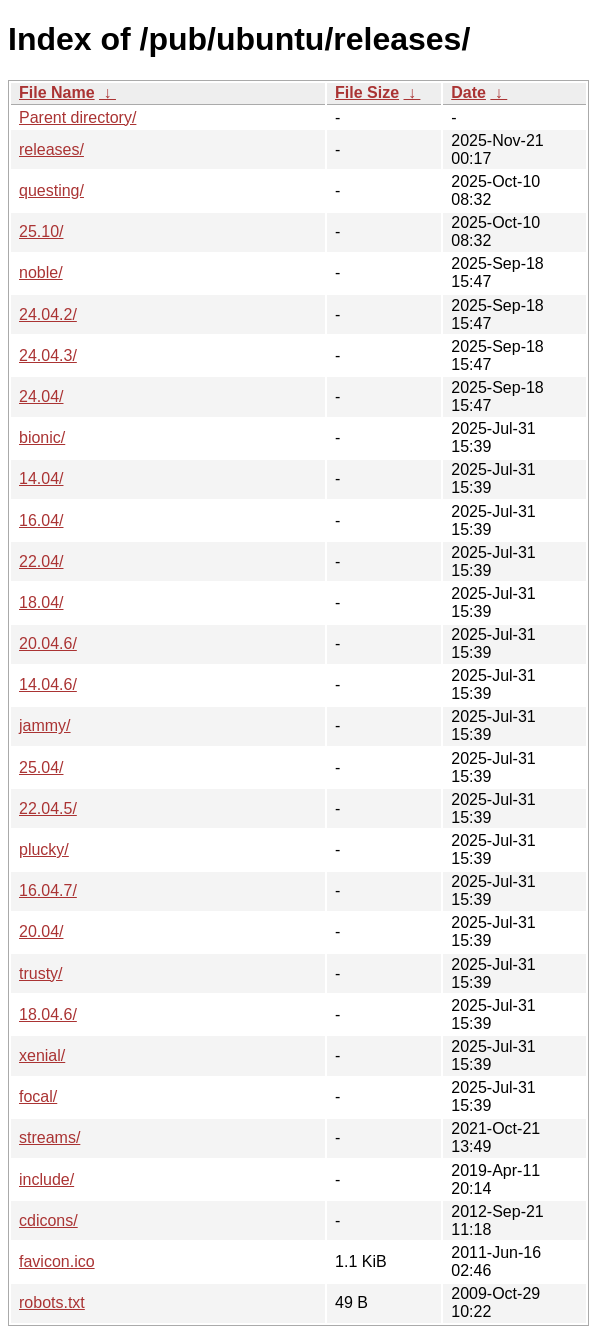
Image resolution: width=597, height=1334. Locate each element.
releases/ (51, 149)
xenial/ (42, 1055)
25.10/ (41, 231)
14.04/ (41, 478)
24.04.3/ (48, 355)
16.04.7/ (48, 890)
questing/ (51, 190)
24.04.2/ (48, 314)
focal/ (38, 1096)
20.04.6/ (48, 643)
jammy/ (45, 725)
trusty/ (41, 973)
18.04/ (41, 602)
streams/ (49, 1137)
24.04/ (41, 396)
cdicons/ (48, 1220)
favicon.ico (57, 1261)
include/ (46, 1179)
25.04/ (41, 767)
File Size (367, 92)
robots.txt (52, 1302)
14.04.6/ (48, 684)
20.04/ (41, 931)
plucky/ (44, 849)
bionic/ (42, 437)
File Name (57, 92)
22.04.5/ (48, 808)
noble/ (41, 272)
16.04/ (41, 520)
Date (468, 92)
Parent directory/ (77, 117)
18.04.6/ (48, 1014)
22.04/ (41, 561)
